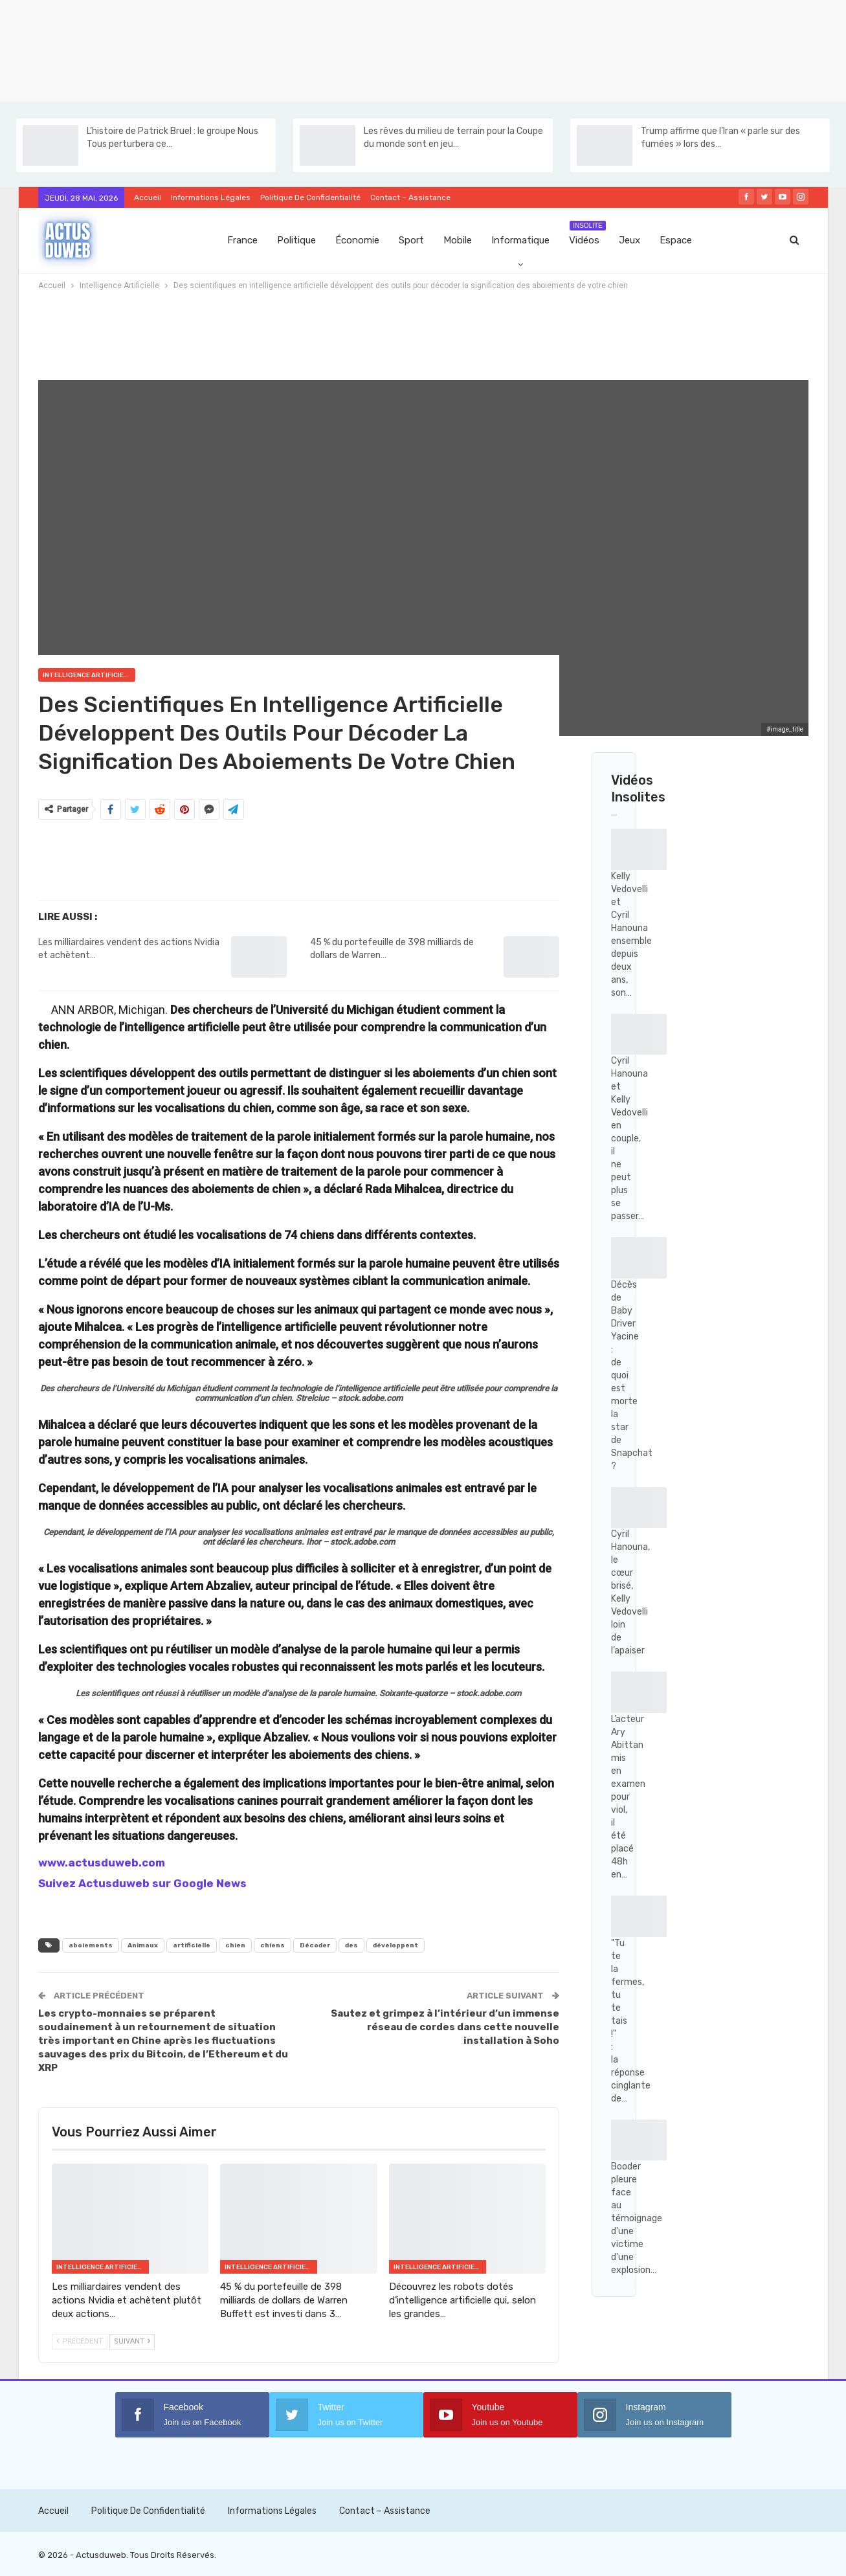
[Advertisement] (388, 48)
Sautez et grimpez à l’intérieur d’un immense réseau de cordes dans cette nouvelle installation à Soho (445, 2027)
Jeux (629, 240)
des (351, 1945)
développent (395, 1945)
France (242, 240)
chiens (272, 1945)
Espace (676, 240)
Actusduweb (101, 2555)
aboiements (91, 1945)
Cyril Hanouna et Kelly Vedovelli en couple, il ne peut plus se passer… (629, 1138)
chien (235, 1945)
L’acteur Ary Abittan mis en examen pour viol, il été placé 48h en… (628, 1797)
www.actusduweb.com (101, 1862)
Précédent (79, 2341)
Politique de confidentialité (310, 197)
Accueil (147, 197)
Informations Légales (210, 197)
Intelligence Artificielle (89, 675)
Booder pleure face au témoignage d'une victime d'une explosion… (636, 2218)
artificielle (191, 1945)
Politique (296, 240)
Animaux (143, 1945)
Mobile (457, 240)
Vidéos (587, 233)
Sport (411, 240)
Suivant (132, 2341)
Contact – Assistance (410, 197)
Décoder (315, 1945)
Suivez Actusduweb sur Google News (142, 1883)
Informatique (520, 240)
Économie (357, 240)
